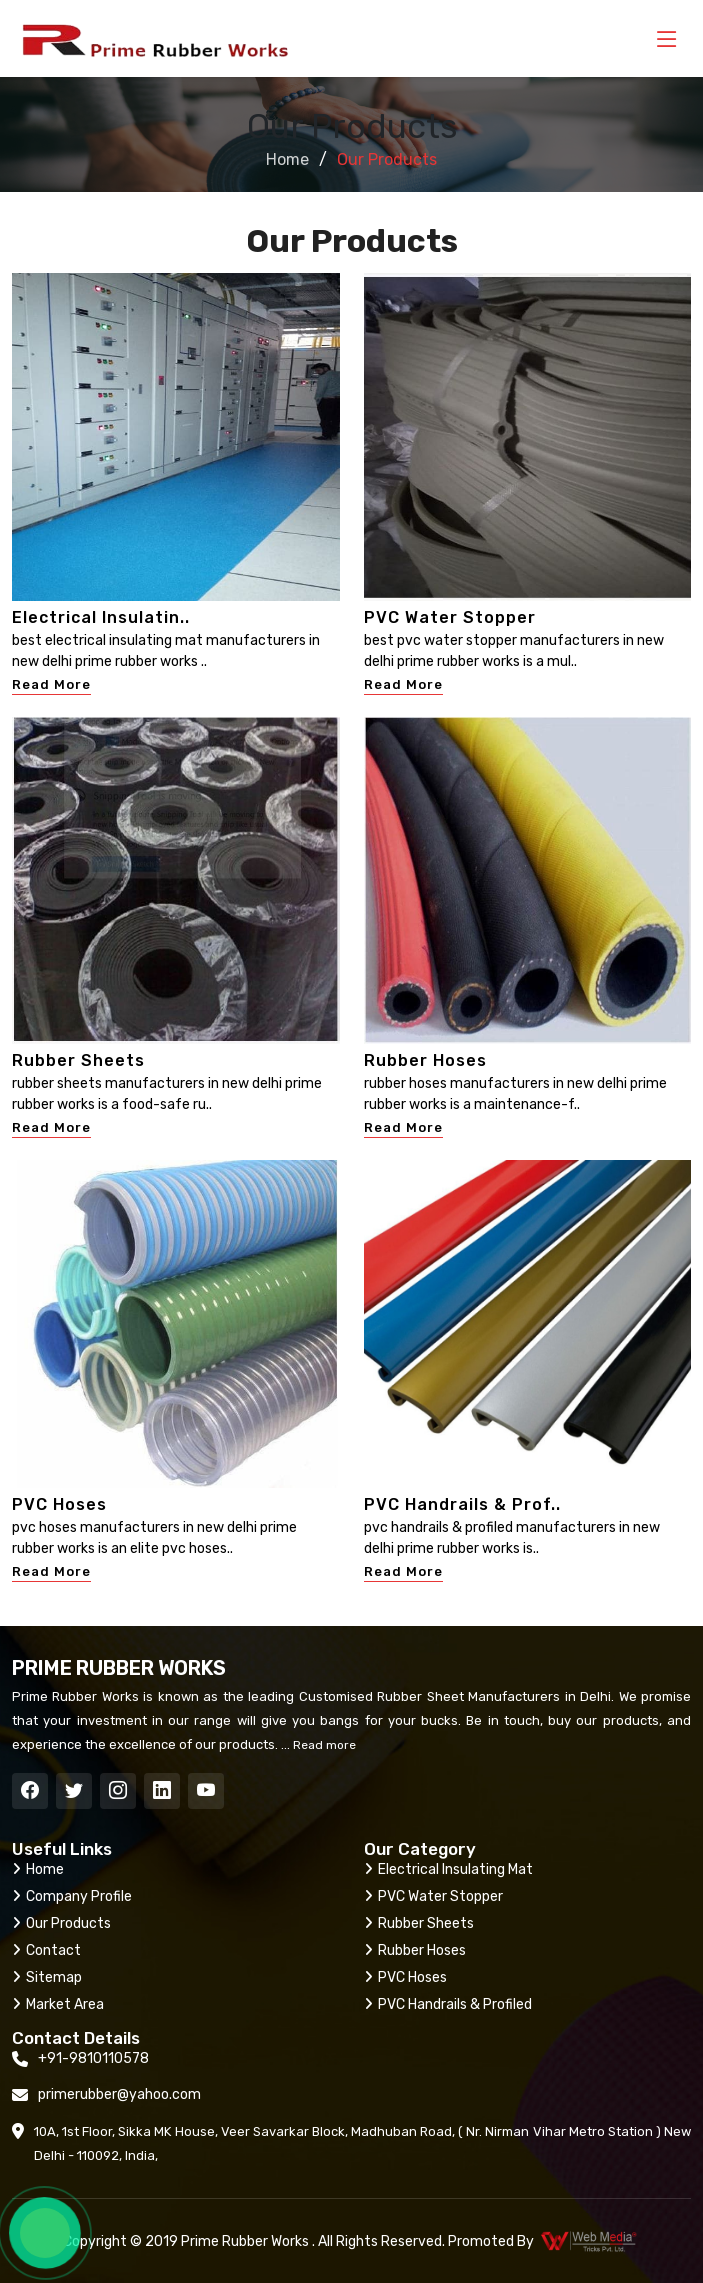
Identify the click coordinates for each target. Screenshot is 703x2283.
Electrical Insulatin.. (101, 617)
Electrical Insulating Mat (448, 1869)
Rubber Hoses (425, 1060)
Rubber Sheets (78, 1060)
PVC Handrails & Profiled (448, 2004)
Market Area (58, 2004)
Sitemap (47, 1977)
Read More (51, 684)
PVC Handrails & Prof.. (462, 1504)
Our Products (61, 1923)
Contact (46, 1950)
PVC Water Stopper (450, 617)
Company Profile (72, 1896)
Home (287, 159)
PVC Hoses (59, 1504)
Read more (323, 1745)
